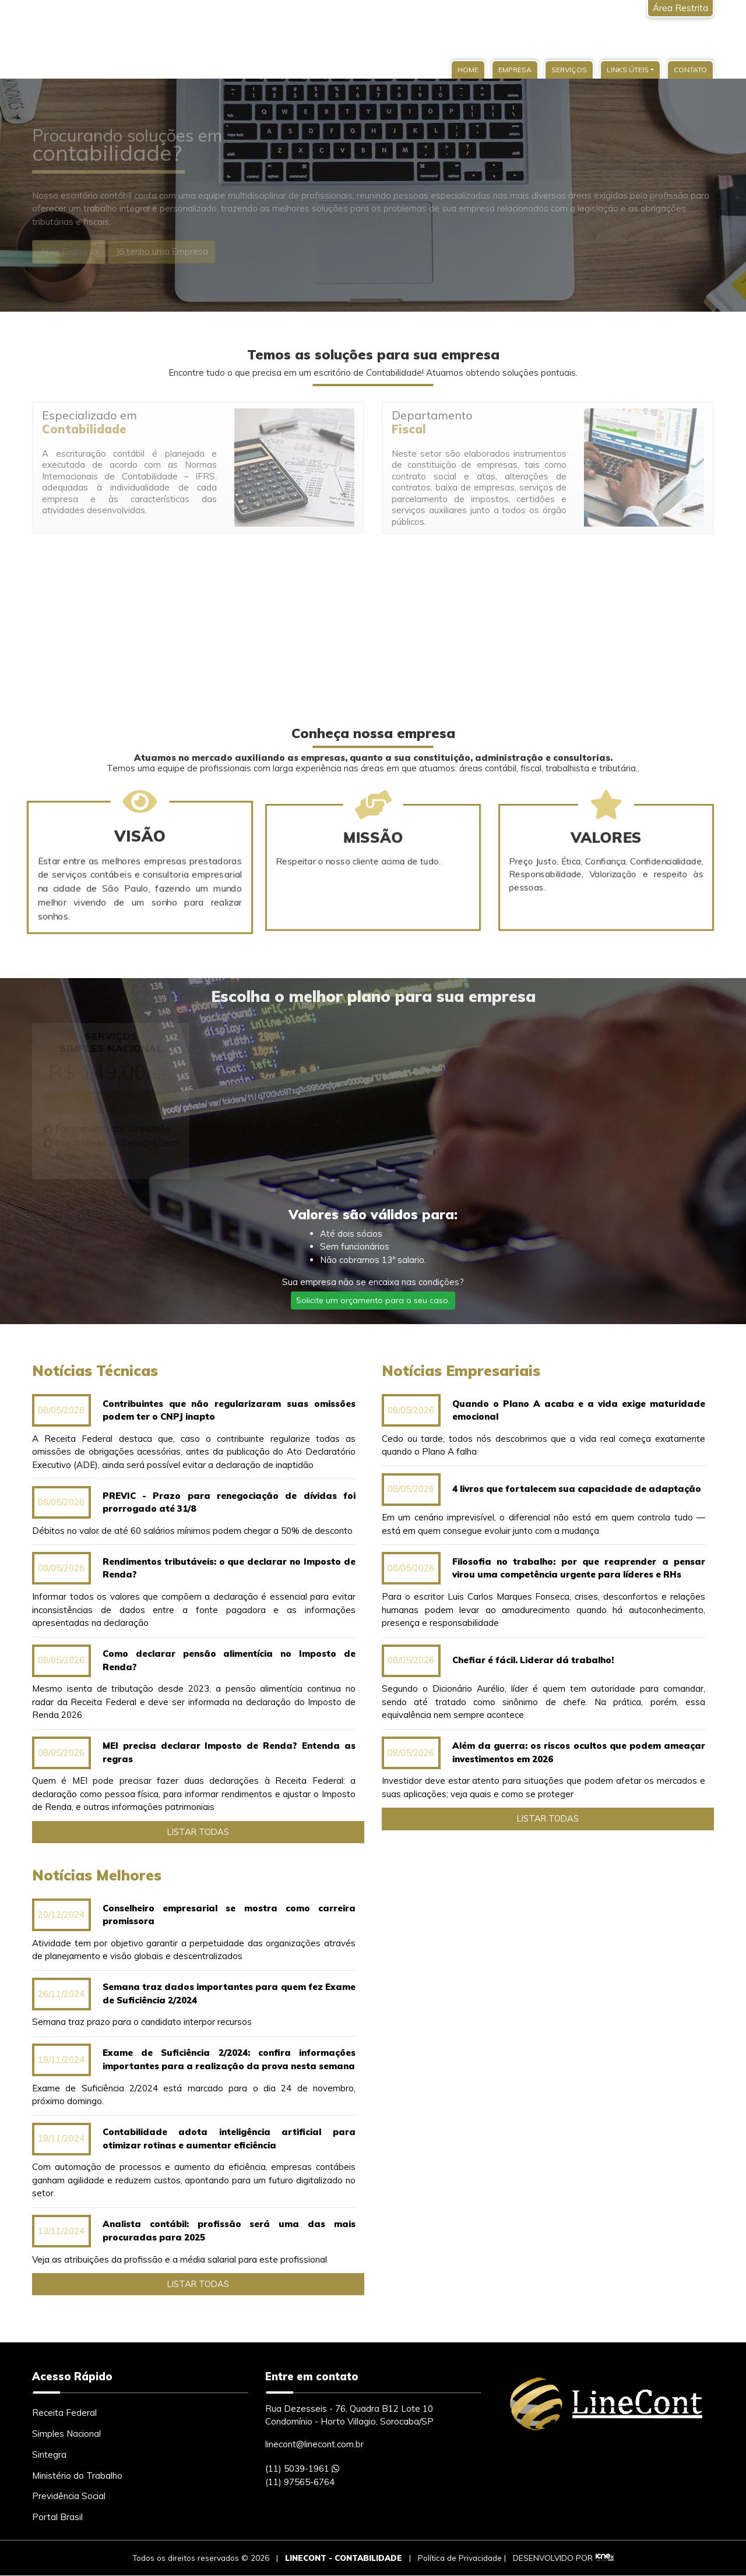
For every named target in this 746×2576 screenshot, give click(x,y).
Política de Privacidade (460, 2558)
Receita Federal (64, 2413)
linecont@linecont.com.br (314, 2444)
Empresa (515, 69)
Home (468, 69)
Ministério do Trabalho (77, 2475)
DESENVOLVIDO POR (553, 2558)
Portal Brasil (57, 2517)
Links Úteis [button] (628, 69)
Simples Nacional (66, 2434)
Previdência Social (68, 2496)
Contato (690, 69)
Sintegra (49, 2454)
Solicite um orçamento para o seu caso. (373, 1300)
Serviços (569, 69)
